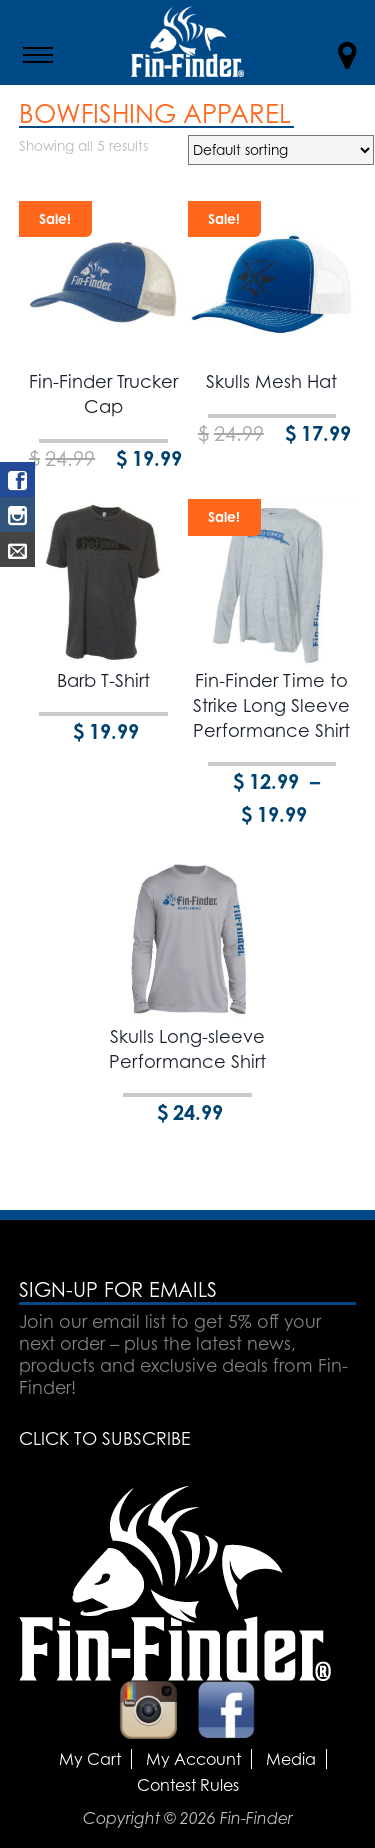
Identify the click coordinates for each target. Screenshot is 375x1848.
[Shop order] (281, 150)
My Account (193, 1759)
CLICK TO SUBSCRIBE (104, 1438)
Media (291, 1759)
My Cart (90, 1759)
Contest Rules (188, 1785)
